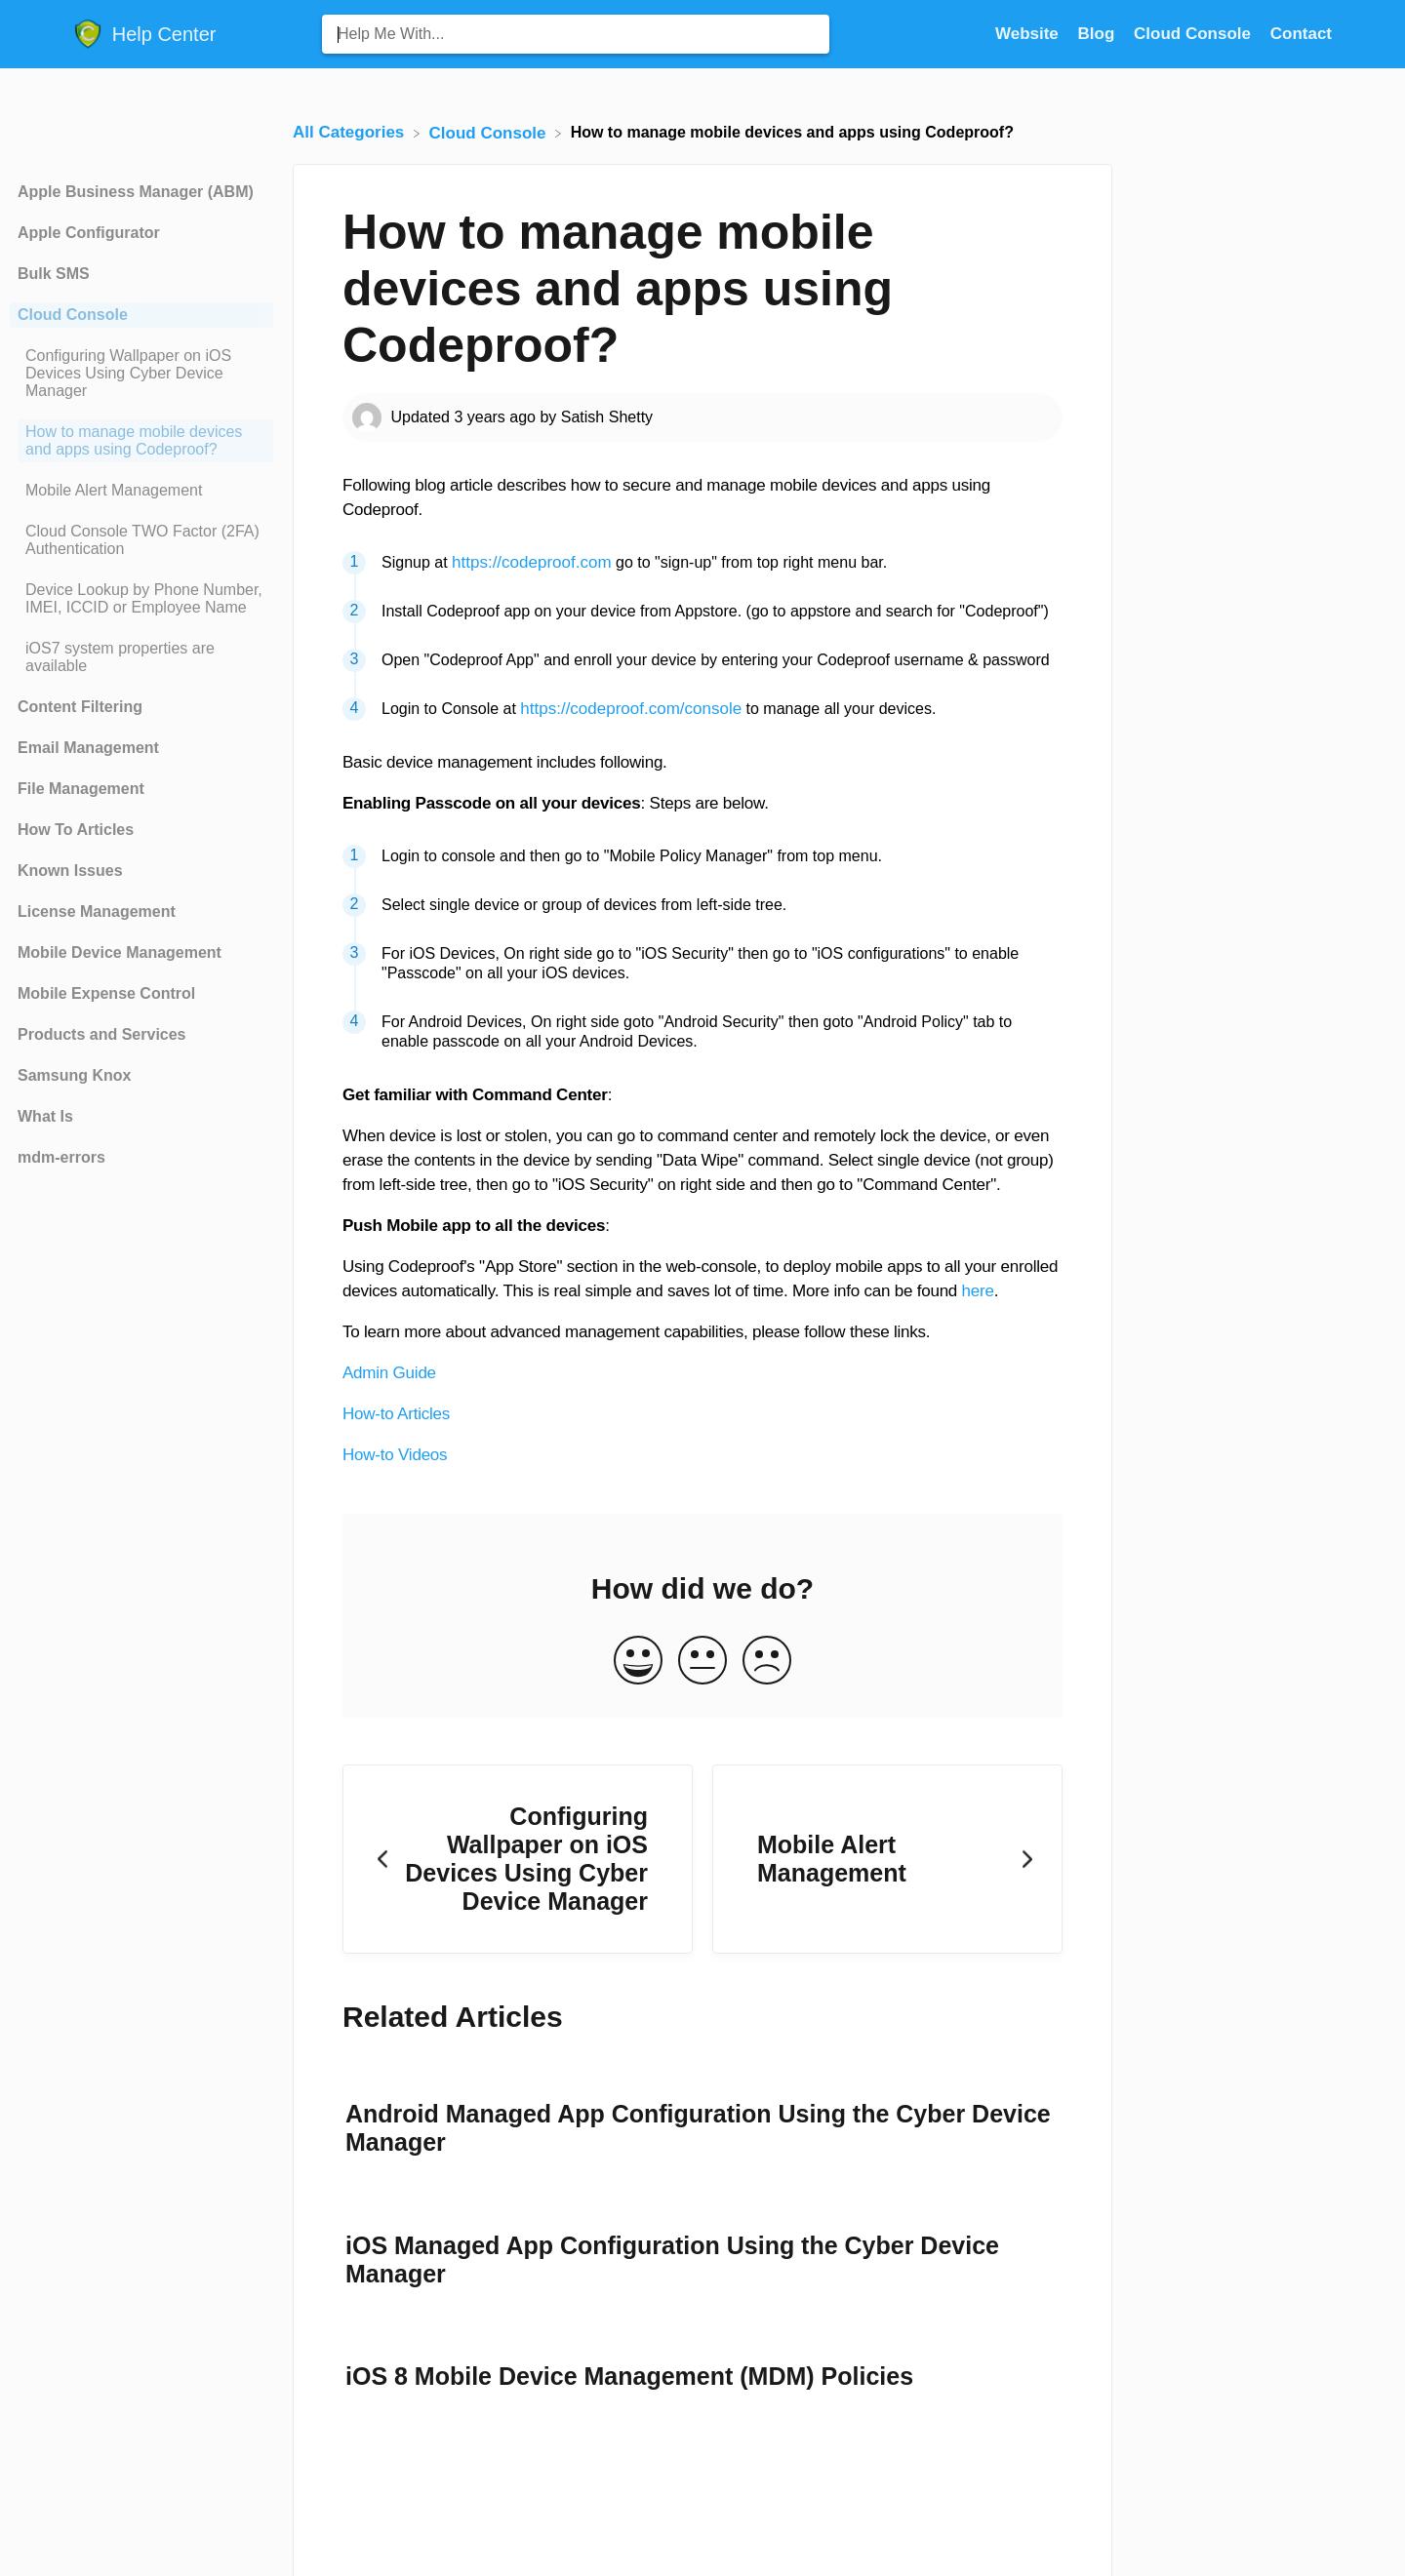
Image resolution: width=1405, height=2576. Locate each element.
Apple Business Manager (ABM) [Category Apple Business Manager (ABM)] (136, 191)
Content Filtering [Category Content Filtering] (80, 706)
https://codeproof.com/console (631, 708)
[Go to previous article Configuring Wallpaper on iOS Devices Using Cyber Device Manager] (517, 1859)
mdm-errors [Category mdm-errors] (61, 1157)
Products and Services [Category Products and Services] (102, 1034)
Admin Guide (389, 1373)
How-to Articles (396, 1414)
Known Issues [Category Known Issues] (70, 870)
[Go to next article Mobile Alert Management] (887, 1859)
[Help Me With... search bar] (575, 34)
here (978, 1291)
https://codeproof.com (531, 562)
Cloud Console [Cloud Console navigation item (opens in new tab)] (1195, 33)
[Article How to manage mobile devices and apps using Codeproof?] (141, 440)
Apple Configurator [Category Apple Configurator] (89, 232)
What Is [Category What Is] (45, 1116)
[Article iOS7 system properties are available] (141, 657)
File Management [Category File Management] (81, 788)
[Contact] (1301, 33)
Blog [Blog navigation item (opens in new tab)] (1099, 33)
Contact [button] (1301, 33)
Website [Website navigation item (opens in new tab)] (1029, 33)
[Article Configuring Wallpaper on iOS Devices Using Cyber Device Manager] (141, 373)
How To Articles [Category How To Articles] (76, 829)
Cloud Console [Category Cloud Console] (73, 314)
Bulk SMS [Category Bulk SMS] (54, 273)
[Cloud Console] (490, 132)
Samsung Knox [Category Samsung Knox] (74, 1075)
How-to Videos (394, 1455)
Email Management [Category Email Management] (88, 747)
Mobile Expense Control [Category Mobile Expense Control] (106, 993)
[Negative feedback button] (767, 1661)
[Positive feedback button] (638, 1661)
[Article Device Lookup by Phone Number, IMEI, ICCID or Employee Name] (141, 598)
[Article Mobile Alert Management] (141, 490)
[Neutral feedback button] (702, 1661)
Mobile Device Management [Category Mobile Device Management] (119, 952)
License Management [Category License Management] (97, 911)
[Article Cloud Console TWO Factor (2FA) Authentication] (141, 540)
